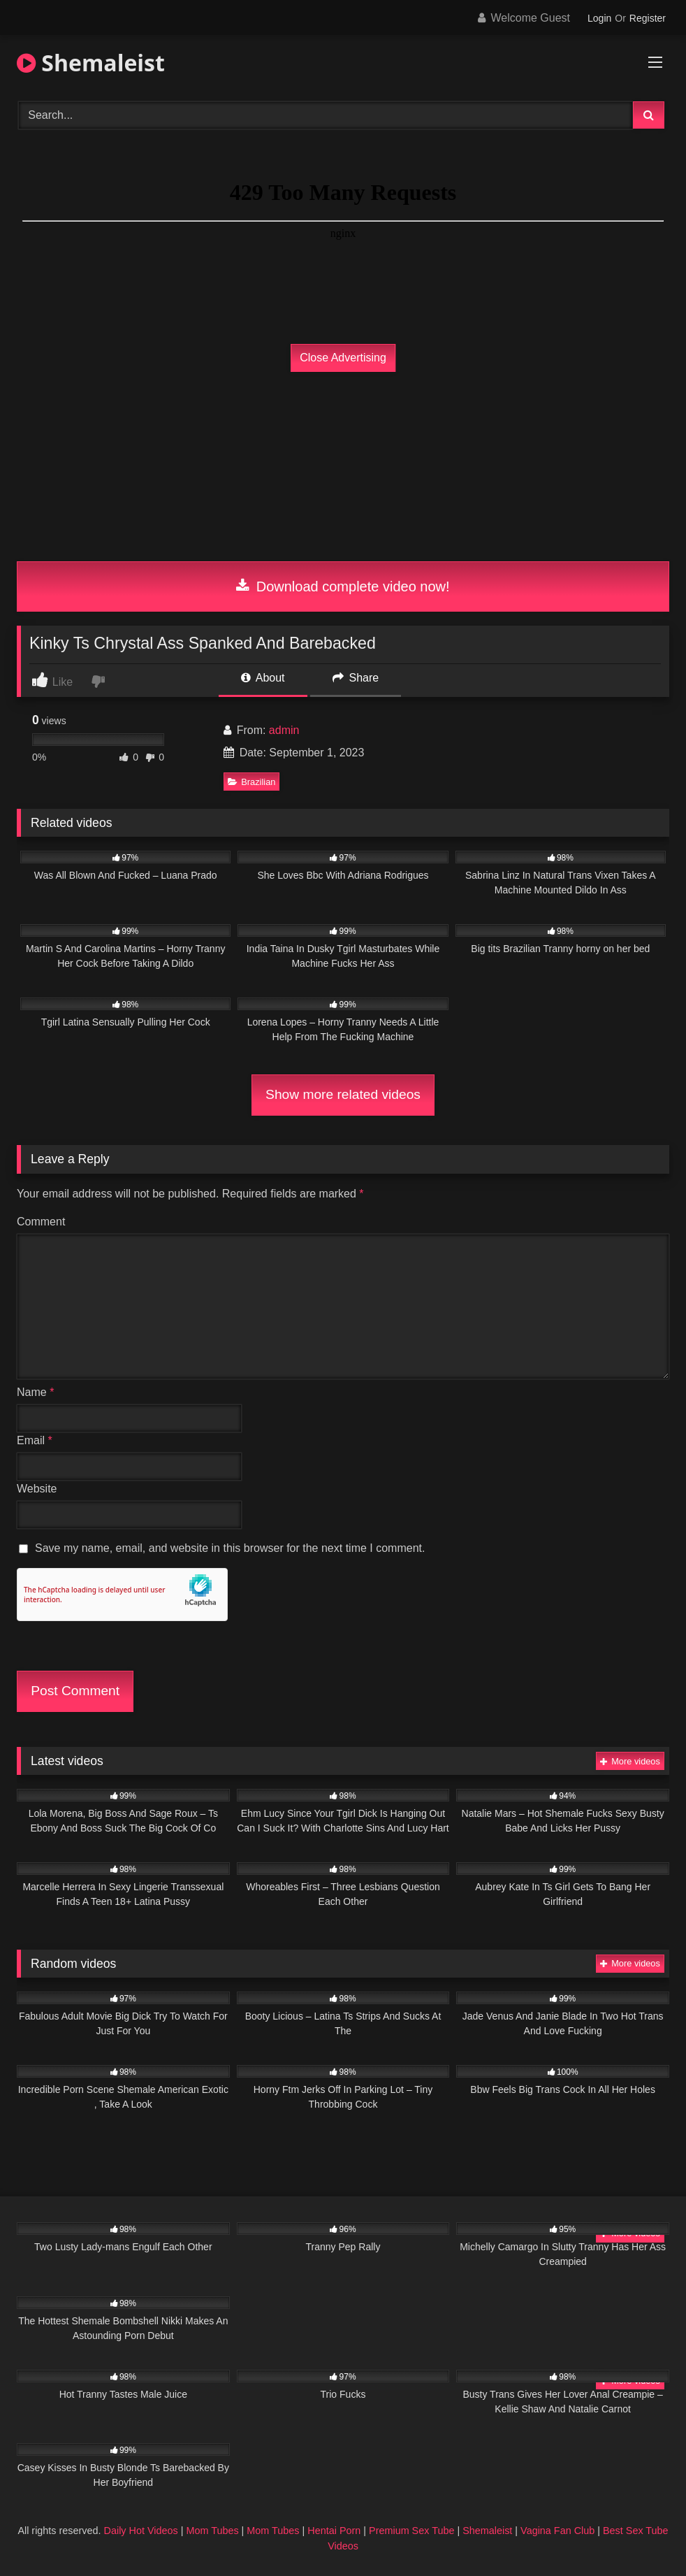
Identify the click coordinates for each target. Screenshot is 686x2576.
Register (647, 18)
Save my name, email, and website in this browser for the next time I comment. (230, 1548)
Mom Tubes (212, 2530)
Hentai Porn (333, 2530)
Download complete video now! (342, 586)
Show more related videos (343, 1094)
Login (599, 18)
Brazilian (251, 782)
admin (284, 730)
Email (34, 1440)
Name (35, 1392)
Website (37, 1489)
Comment (41, 1222)
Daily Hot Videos (141, 2530)
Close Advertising (343, 358)
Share (356, 678)
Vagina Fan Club (557, 2530)
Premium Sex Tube (411, 2530)
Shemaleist (91, 63)
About (262, 678)
